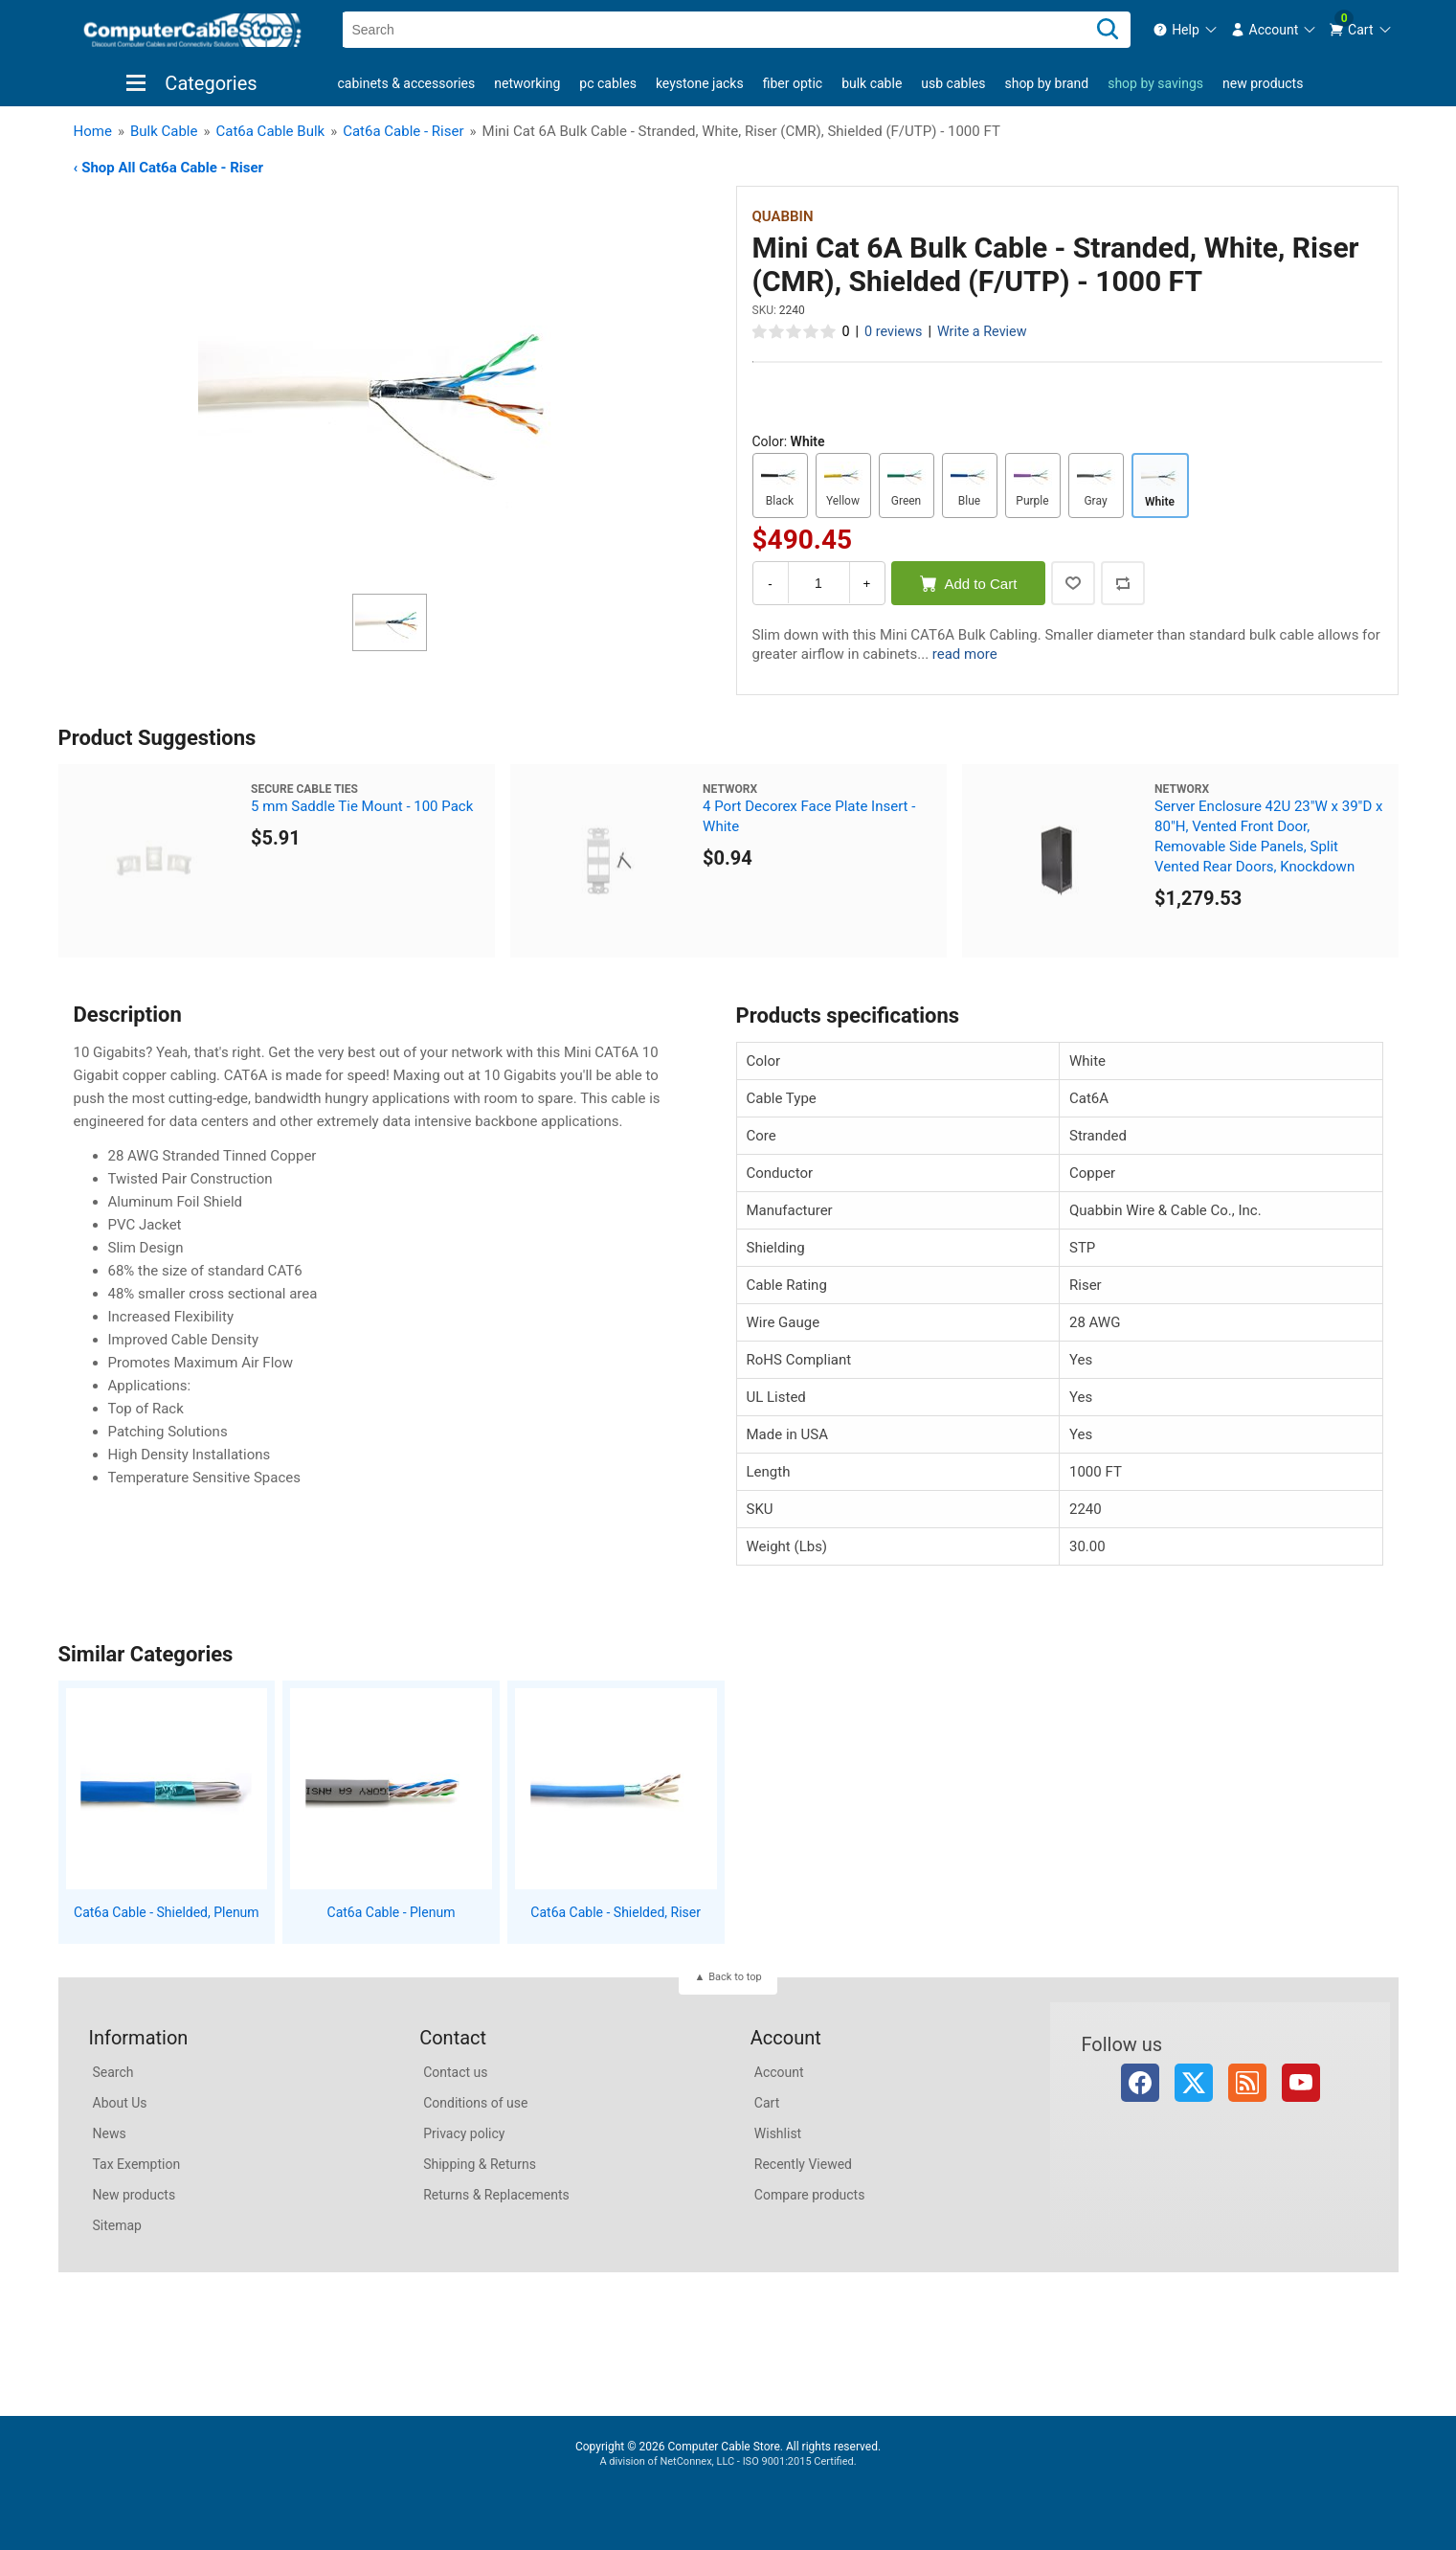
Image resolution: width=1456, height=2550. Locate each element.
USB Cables (953, 83)
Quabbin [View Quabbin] (783, 216)
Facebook (1140, 2082)
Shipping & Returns (479, 2164)
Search (113, 2072)
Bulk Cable (871, 83)
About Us (120, 2102)
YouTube (1300, 2082)
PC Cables (608, 83)
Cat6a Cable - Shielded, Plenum (166, 1912)
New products (1262, 83)
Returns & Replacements (496, 2194)
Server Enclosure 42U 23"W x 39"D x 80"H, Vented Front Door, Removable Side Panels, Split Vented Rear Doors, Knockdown (1268, 836)
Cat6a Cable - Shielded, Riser (615, 1912)
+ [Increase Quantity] (867, 583)
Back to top (734, 1977)
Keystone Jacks (700, 83)
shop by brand (1046, 83)
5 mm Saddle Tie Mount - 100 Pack (362, 806)
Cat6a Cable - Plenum (391, 1912)
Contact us (455, 2072)
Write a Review (982, 332)
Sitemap (117, 2225)
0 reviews (893, 332)
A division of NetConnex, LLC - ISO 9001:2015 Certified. (727, 2461)
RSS (1247, 2082)
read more (964, 654)
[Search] (1108, 29)
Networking (527, 83)
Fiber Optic (792, 83)
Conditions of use (475, 2102)
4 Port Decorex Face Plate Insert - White (809, 816)
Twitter (1193, 2082)
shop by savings (1155, 83)
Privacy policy (463, 2133)
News (109, 2133)
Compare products (809, 2194)
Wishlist (777, 2133)
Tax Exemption (137, 2164)
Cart (766, 2102)
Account (779, 2072)
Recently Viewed (803, 2164)
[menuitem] (1185, 30)
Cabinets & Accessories (407, 83)
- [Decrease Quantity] (770, 583)
